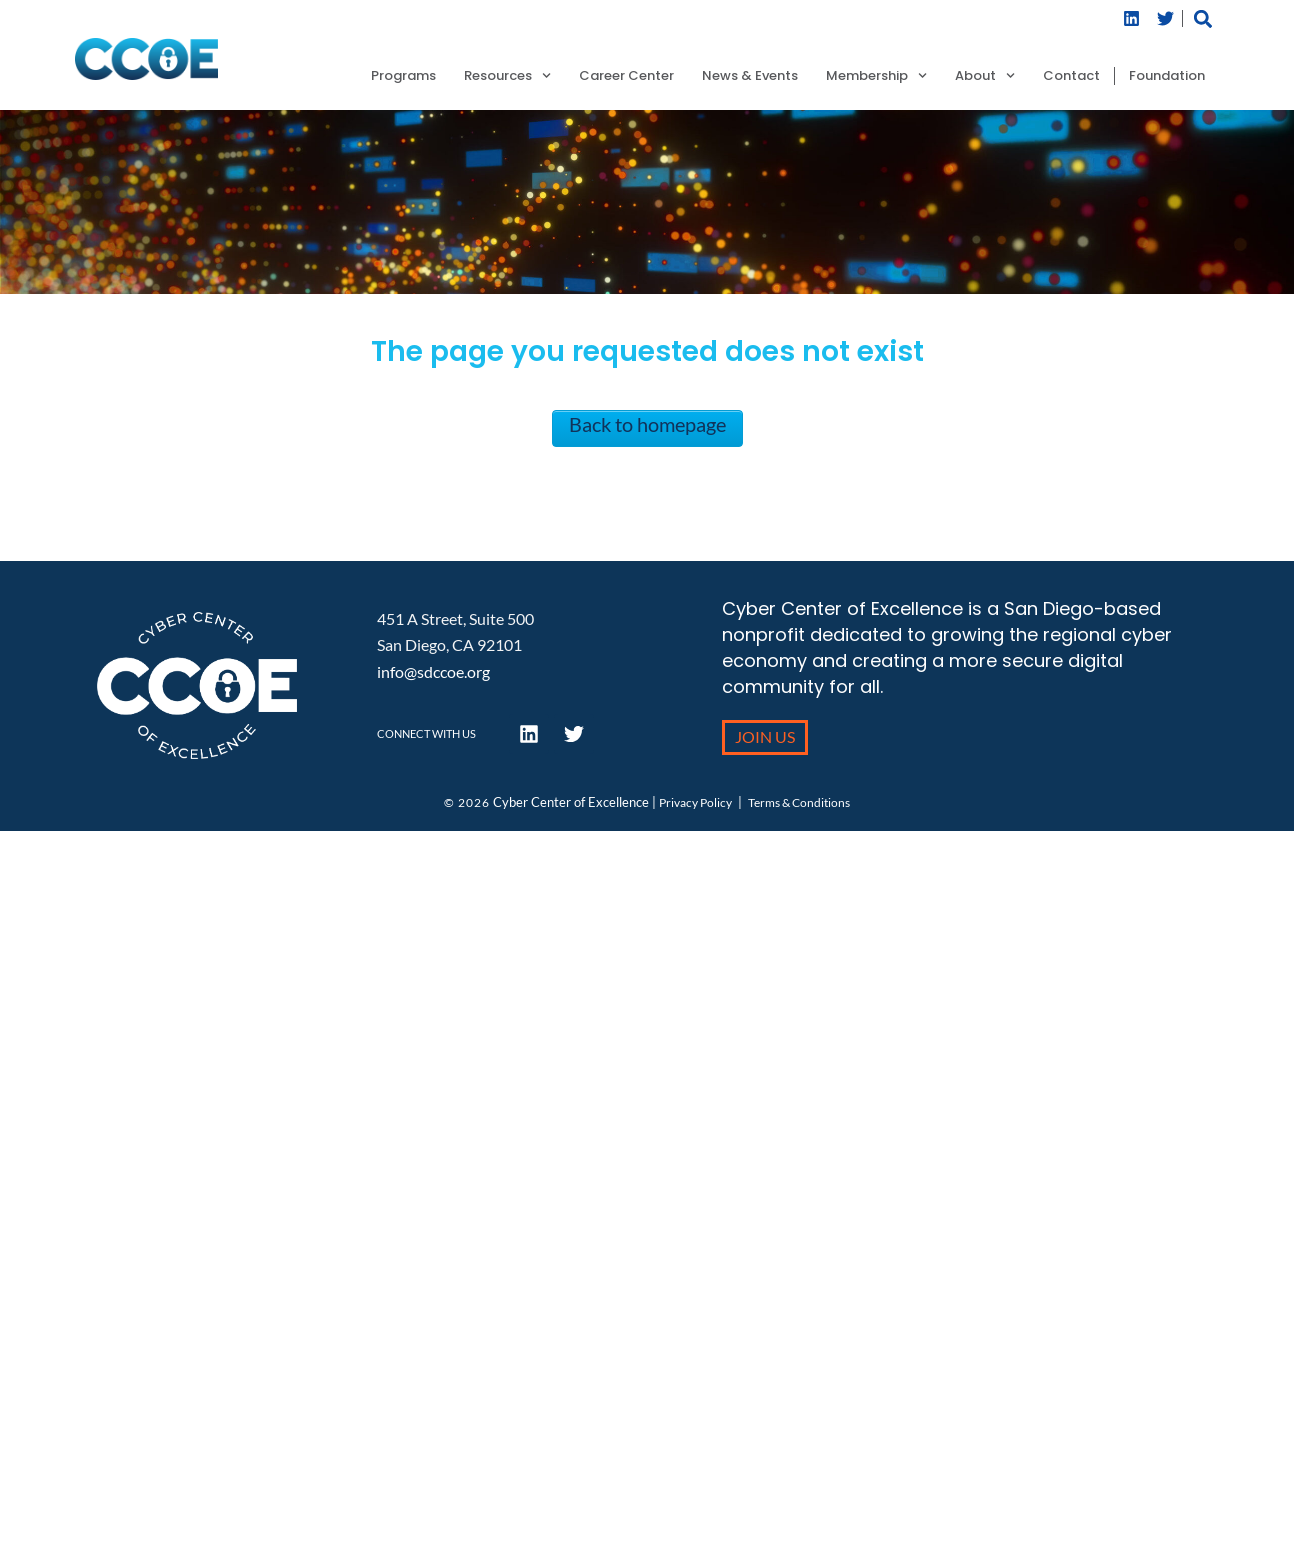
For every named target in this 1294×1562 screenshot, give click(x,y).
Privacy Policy (695, 802)
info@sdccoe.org (433, 671)
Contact (1071, 76)
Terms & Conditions (799, 802)
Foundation (1167, 76)
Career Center (626, 76)
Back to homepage (647, 424)
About (985, 76)
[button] (1202, 18)
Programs (403, 76)
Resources (507, 76)
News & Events (750, 76)
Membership (876, 76)
